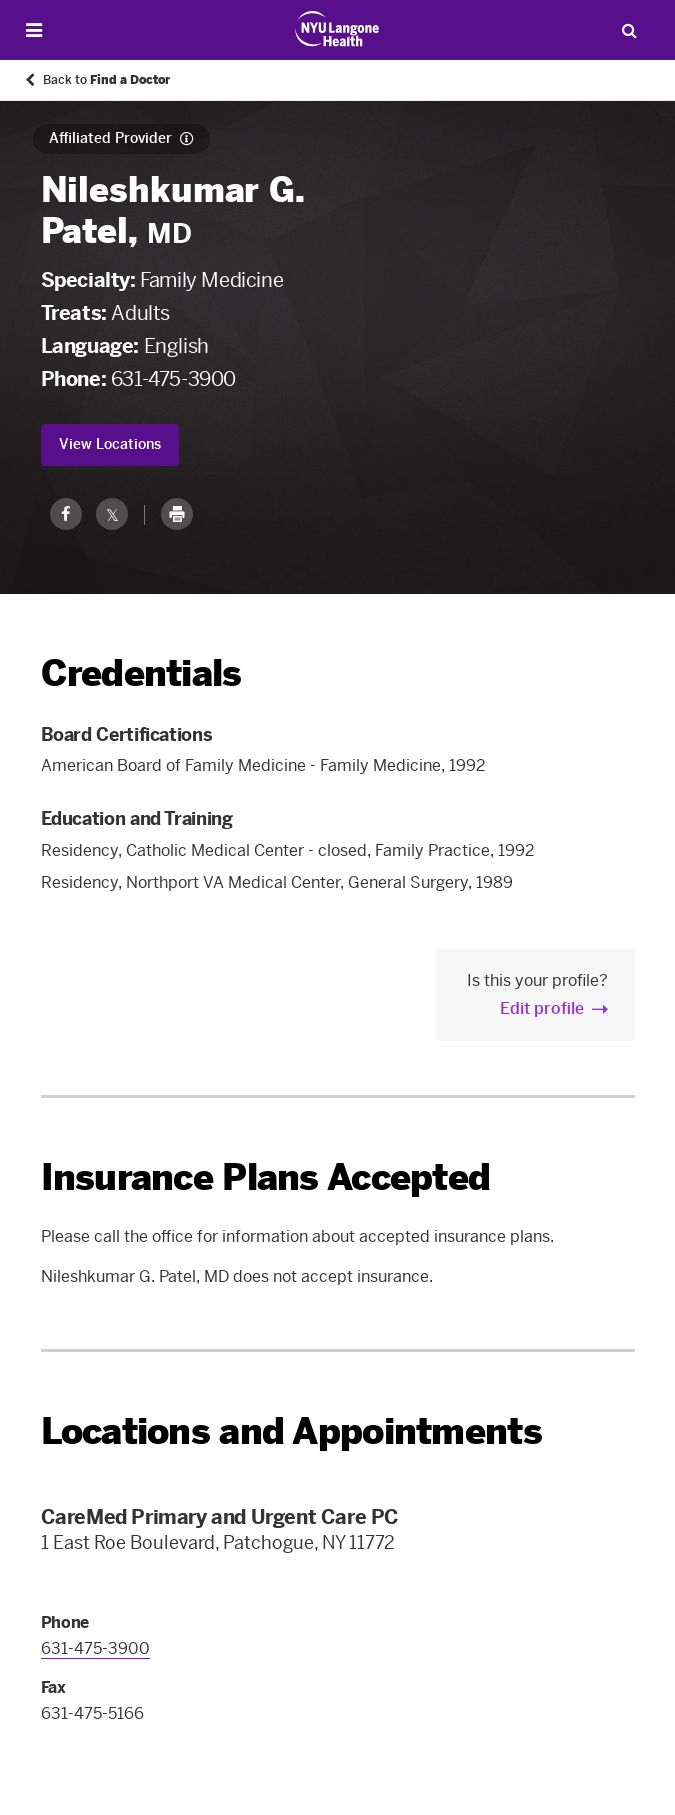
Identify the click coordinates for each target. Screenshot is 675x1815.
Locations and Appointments (291, 1431)
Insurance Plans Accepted (266, 1177)
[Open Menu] (34, 30)
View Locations (110, 444)
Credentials (141, 673)
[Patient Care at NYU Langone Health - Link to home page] (337, 29)
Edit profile (542, 1008)
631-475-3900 (173, 379)
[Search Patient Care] (629, 30)
